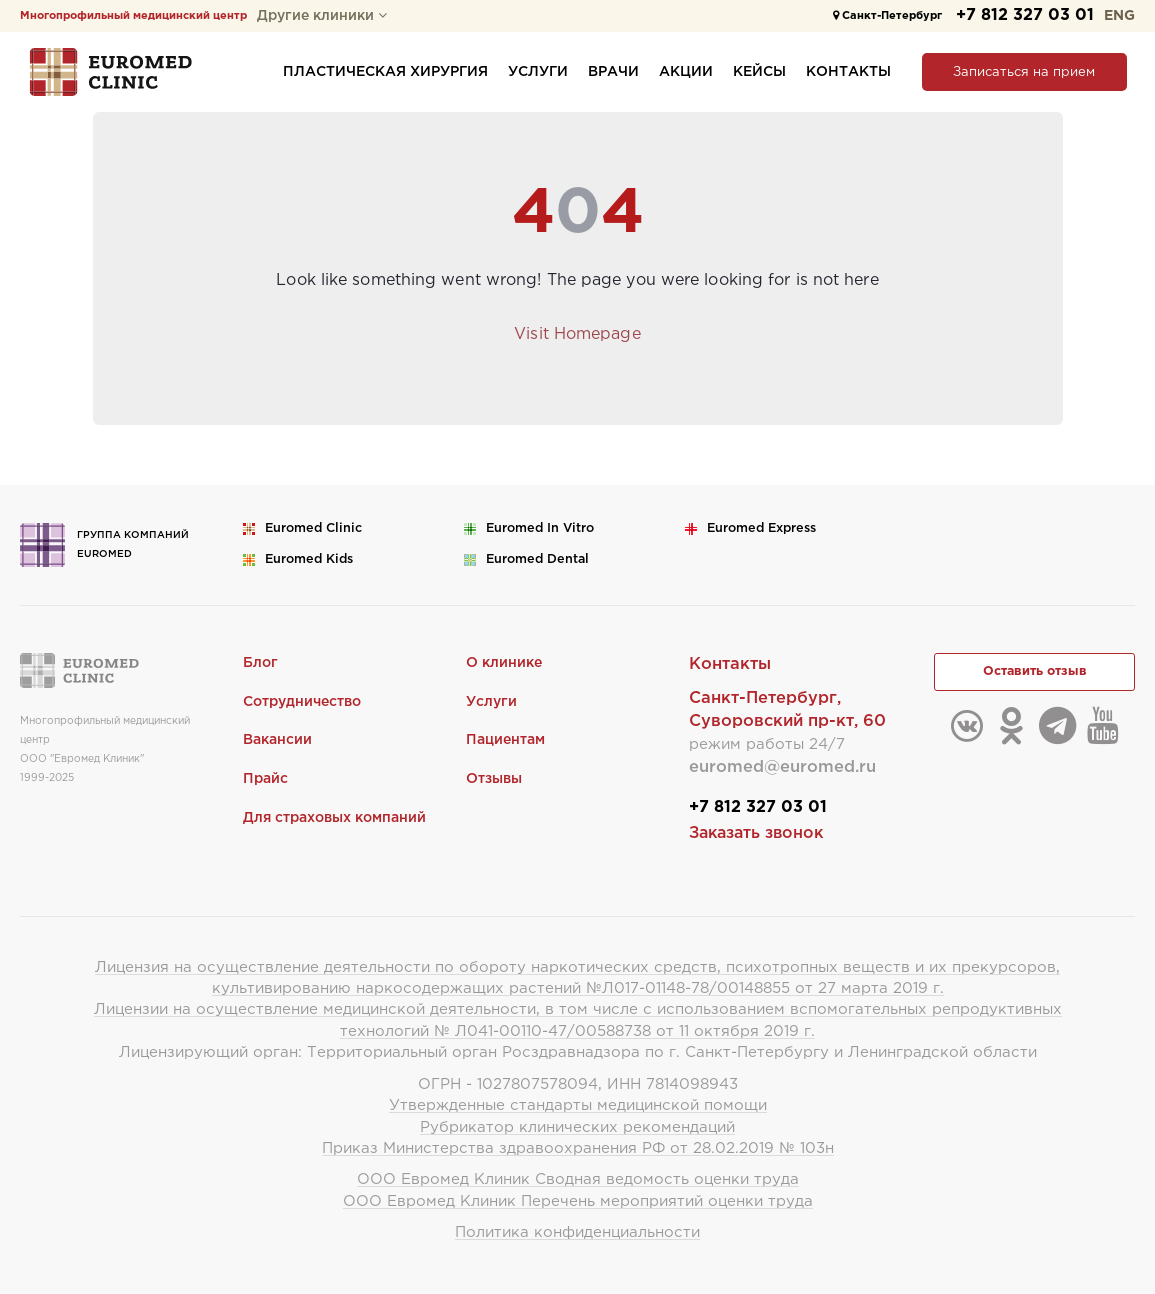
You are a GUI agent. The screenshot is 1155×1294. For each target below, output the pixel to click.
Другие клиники (322, 16)
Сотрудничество (302, 702)
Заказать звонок (756, 833)
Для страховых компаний (334, 818)
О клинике (504, 663)
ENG (1119, 16)
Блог (260, 663)
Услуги (538, 72)
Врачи (613, 72)
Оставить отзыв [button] (1035, 671)
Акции (686, 72)
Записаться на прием (1024, 72)
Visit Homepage (577, 334)
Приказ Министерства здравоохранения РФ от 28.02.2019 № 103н (578, 1148)
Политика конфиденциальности (577, 1232)
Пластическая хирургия (385, 72)
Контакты (848, 72)
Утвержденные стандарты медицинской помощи (578, 1105)
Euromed (313, 528)
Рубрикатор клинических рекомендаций (577, 1127)
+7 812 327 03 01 (1025, 15)
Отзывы (494, 779)
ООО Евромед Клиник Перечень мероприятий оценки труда (578, 1201)
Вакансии (277, 740)
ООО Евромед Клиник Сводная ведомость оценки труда (578, 1179)
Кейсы (759, 72)
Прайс (265, 779)
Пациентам (505, 740)
